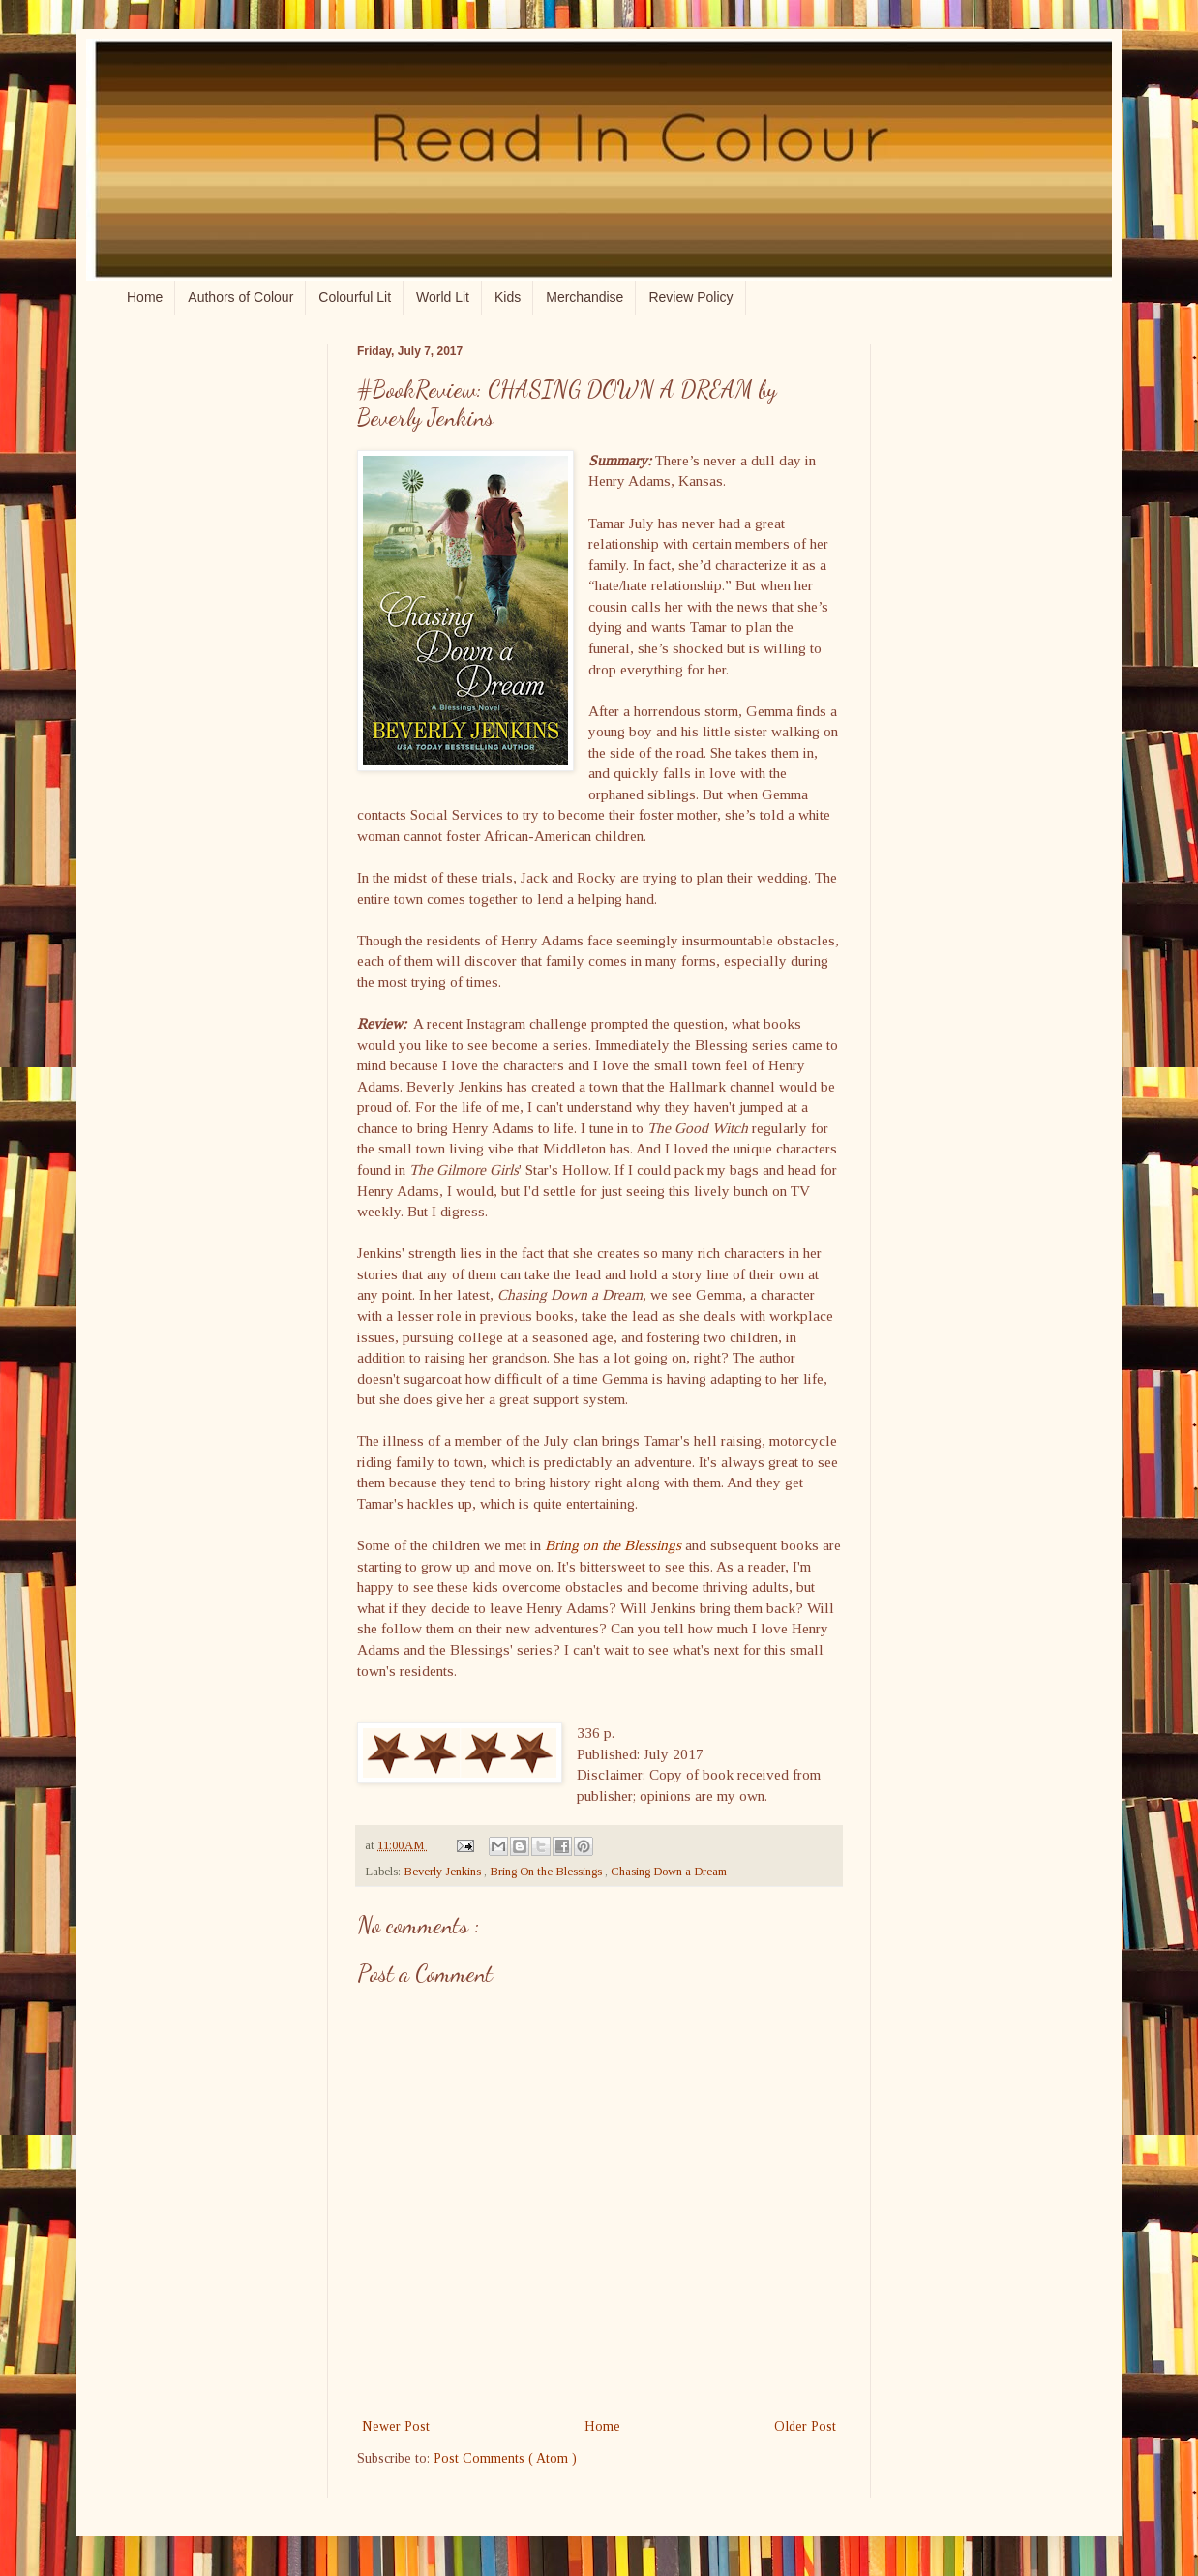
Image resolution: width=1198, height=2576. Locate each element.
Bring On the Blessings (547, 1871)
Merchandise (584, 297)
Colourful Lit (354, 297)
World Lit (442, 297)
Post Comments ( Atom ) (505, 2458)
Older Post (805, 2426)
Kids (507, 297)
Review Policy (690, 297)
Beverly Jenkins (444, 1871)
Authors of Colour (240, 297)
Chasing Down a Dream (669, 1871)
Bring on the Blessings (613, 1545)
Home (145, 297)
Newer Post (396, 2426)
